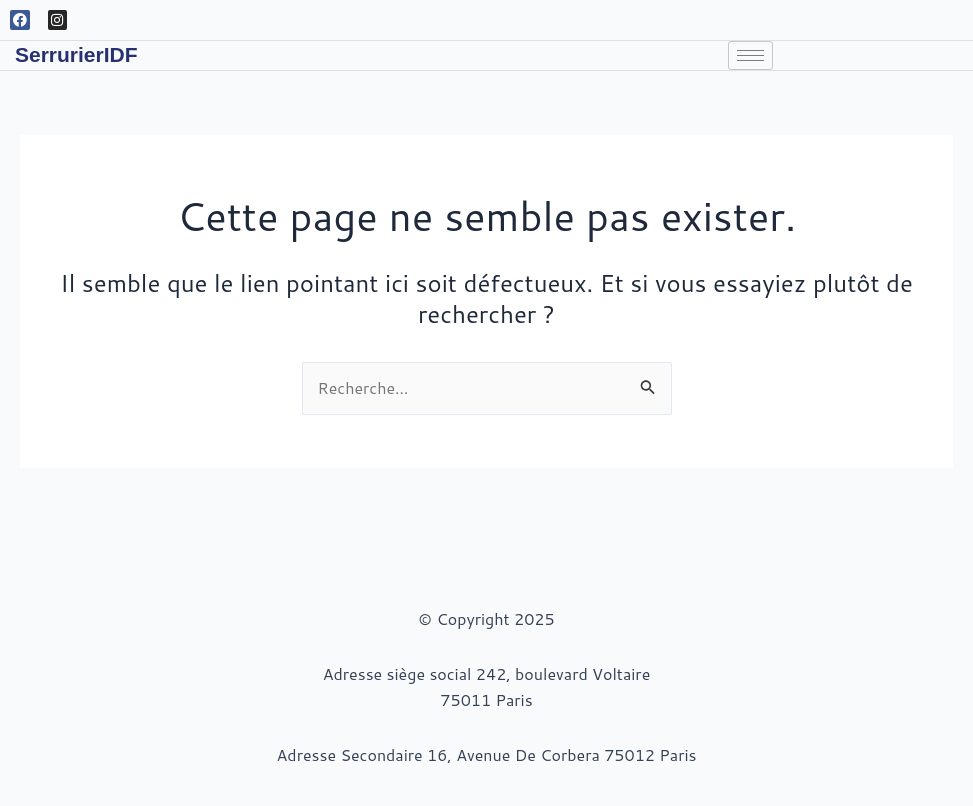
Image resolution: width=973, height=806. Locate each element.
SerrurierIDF (76, 54)
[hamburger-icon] (750, 55)
